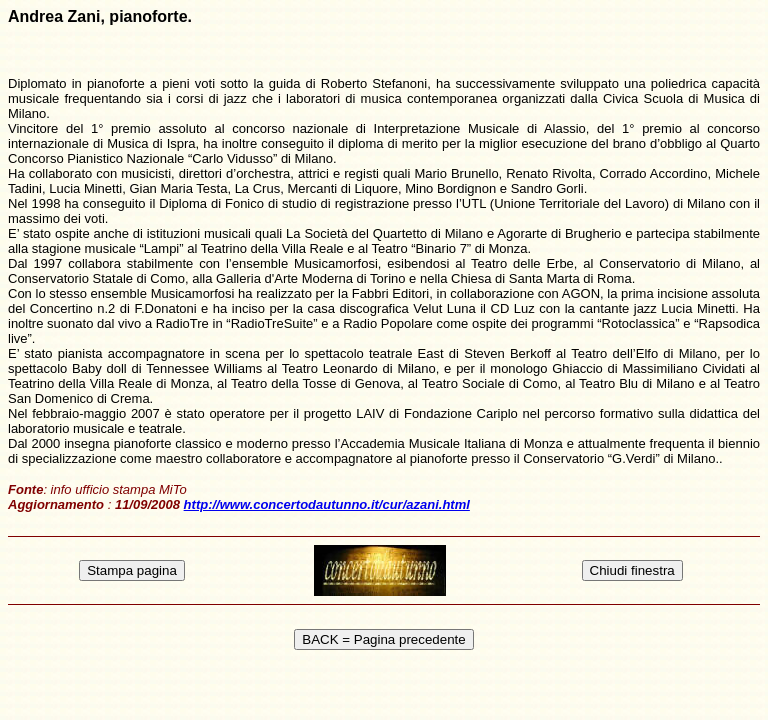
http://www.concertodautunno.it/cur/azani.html (327, 504)
